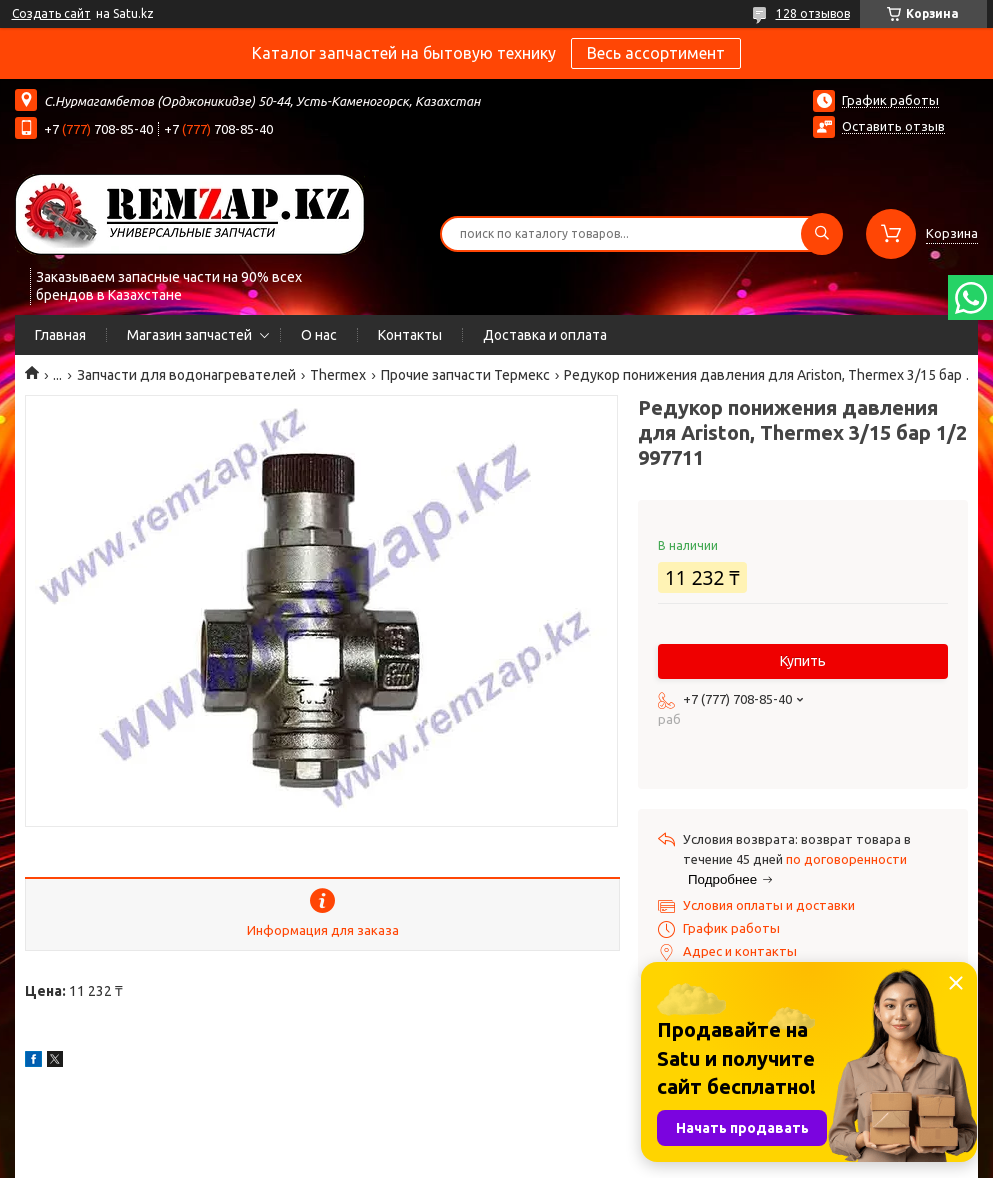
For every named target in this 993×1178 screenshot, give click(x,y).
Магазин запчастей (189, 335)
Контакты (410, 335)
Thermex (338, 375)
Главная (60, 335)
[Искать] (822, 234)
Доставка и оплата (545, 335)
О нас (319, 335)
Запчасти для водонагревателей (186, 375)
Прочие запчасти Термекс (465, 375)
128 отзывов (813, 13)
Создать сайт (51, 13)
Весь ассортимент (656, 53)
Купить (803, 661)
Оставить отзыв (893, 126)
